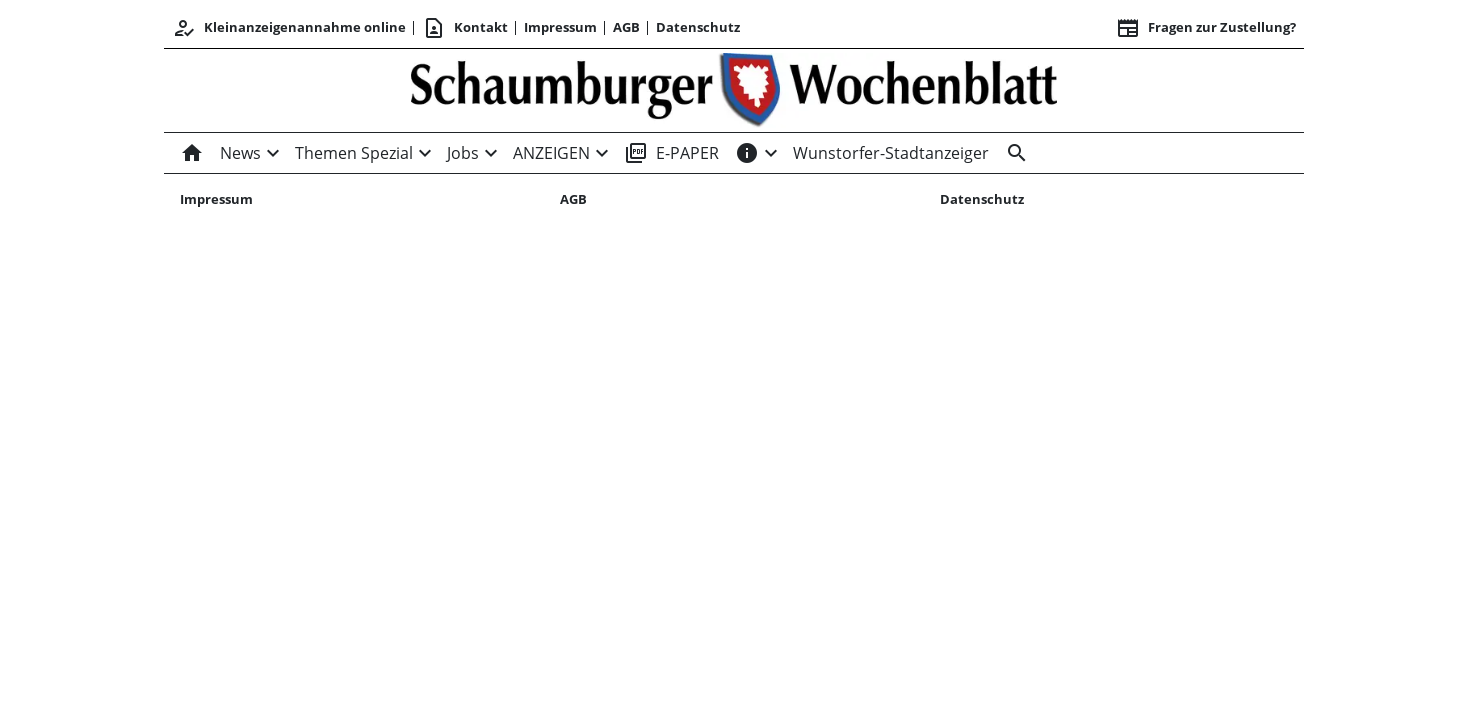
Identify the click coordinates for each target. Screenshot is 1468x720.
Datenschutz (698, 27)
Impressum (560, 27)
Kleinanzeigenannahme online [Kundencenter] (289, 28)
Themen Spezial (354, 153)
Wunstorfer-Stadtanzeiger (891, 153)
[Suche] (1013, 153)
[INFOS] (747, 153)
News (240, 153)
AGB (626, 27)
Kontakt (465, 28)
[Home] (196, 153)
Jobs (463, 153)
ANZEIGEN (551, 153)
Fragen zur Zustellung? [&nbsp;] (1206, 28)
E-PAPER (671, 153)
